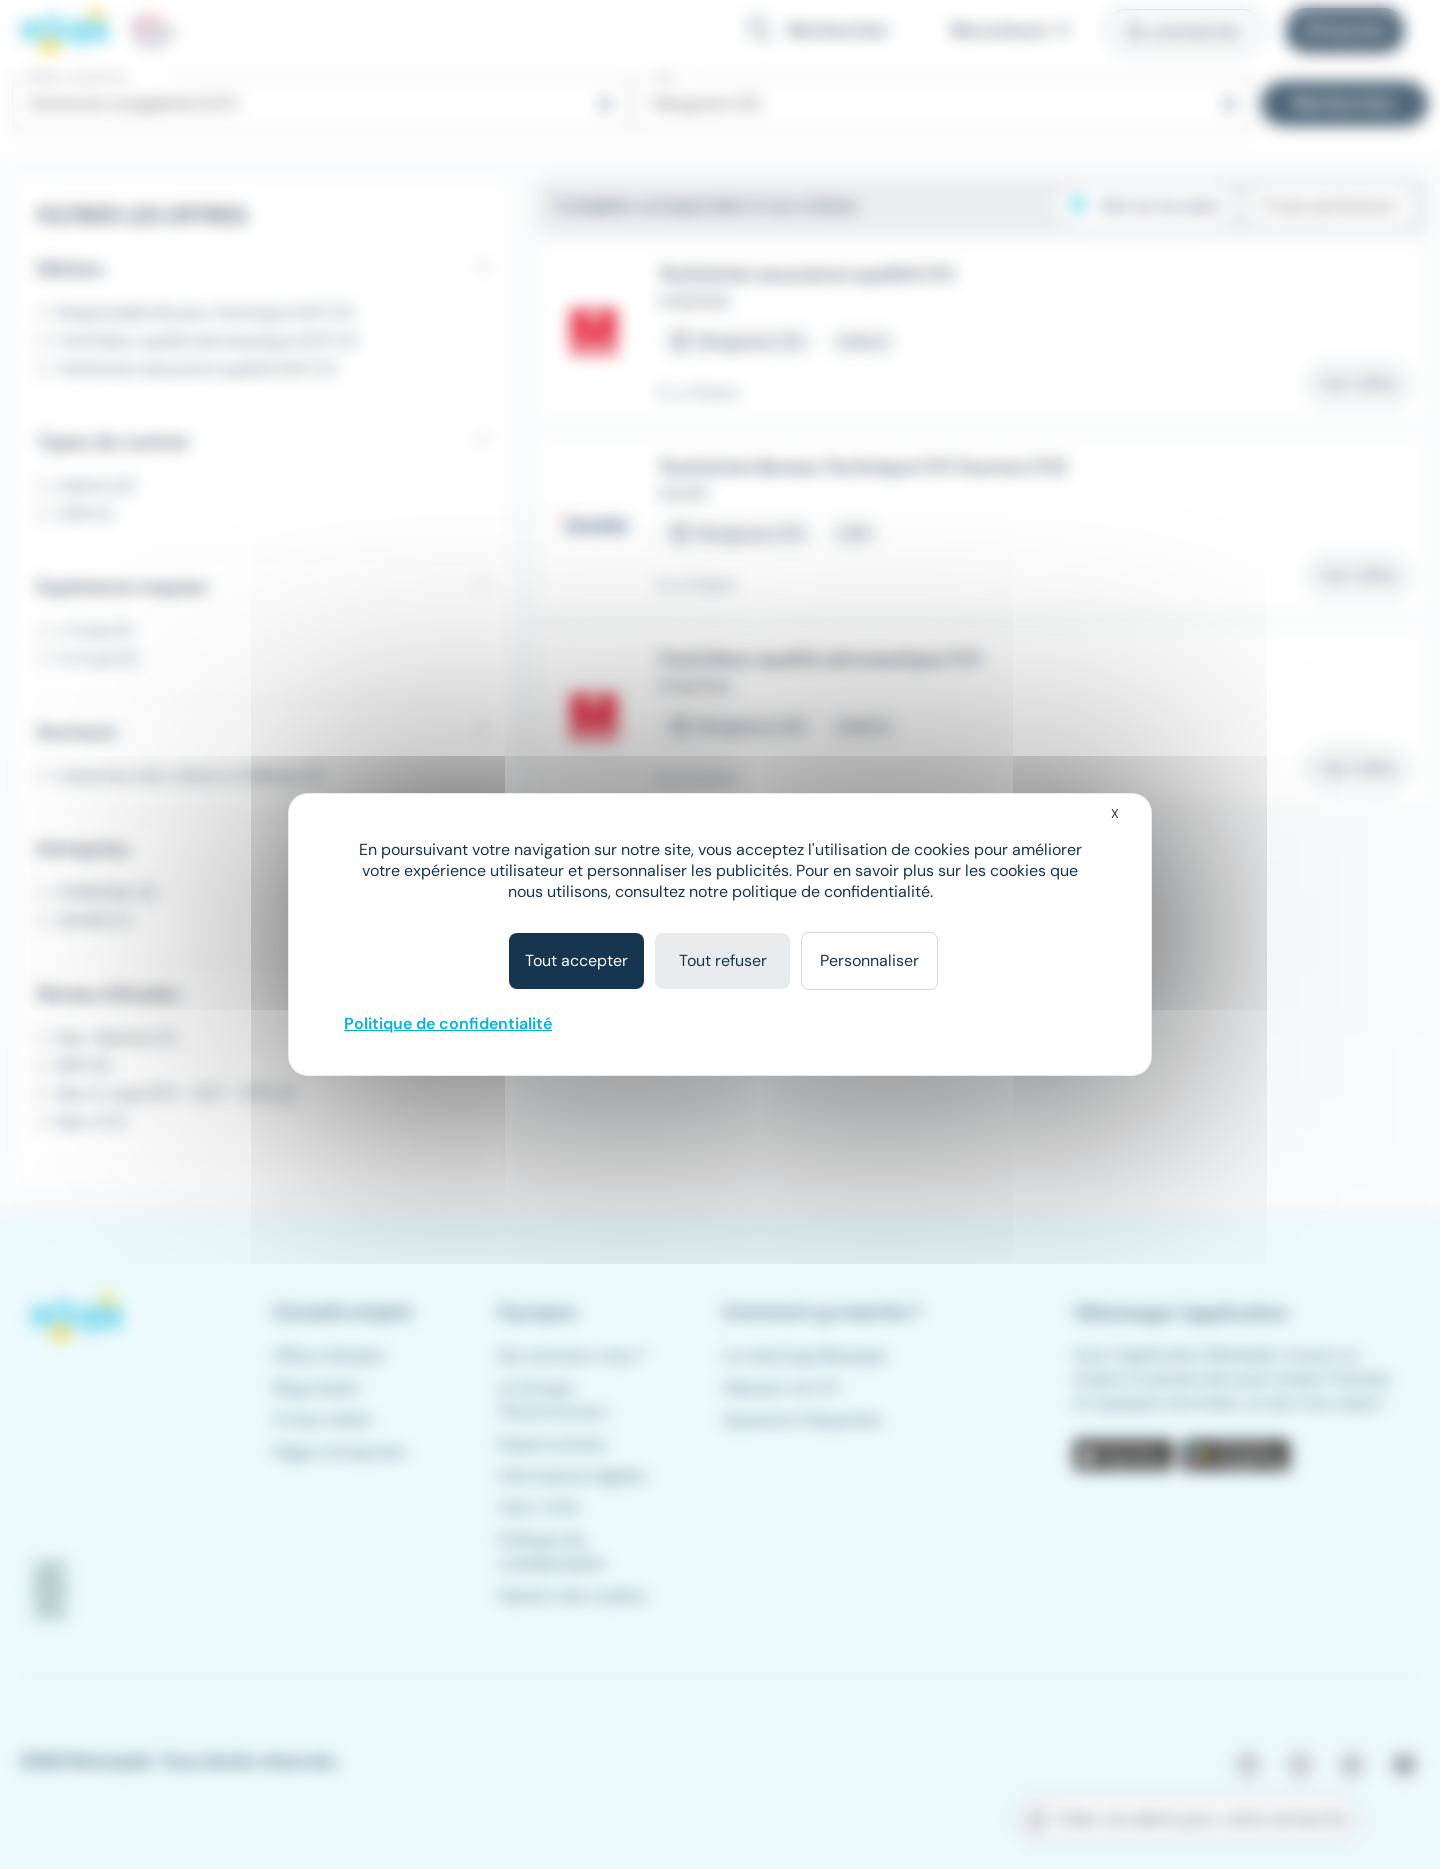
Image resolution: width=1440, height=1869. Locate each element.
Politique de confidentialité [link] (448, 1023)
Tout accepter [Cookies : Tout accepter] (576, 960)
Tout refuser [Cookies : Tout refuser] (723, 960)
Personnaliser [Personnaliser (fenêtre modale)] (869, 960)
